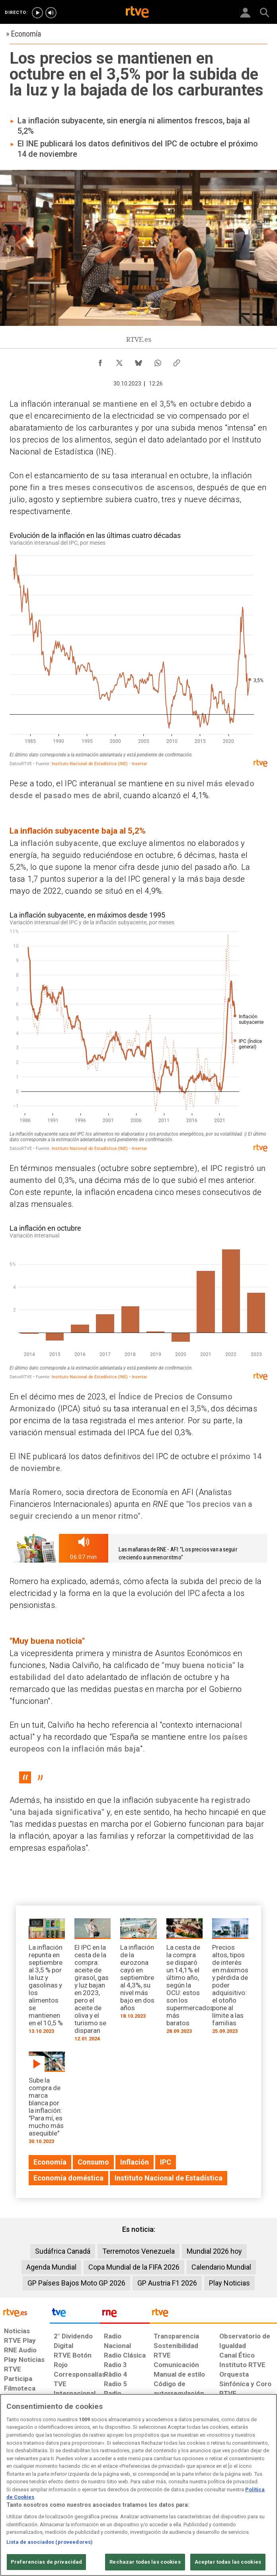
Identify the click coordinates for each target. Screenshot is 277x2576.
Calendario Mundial (221, 2267)
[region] (138, 2485)
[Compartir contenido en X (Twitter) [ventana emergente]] (119, 360)
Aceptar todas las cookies (228, 2562)
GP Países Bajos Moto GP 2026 (76, 2283)
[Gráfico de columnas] (138, 1301)
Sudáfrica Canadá (62, 2251)
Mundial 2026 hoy (214, 2251)
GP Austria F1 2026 (167, 2283)
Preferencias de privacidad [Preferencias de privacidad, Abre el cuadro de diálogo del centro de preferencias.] (46, 2562)
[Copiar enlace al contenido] (176, 360)
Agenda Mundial (51, 2267)
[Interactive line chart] (138, 648)
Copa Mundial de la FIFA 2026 (133, 2267)
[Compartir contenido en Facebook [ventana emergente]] (100, 360)
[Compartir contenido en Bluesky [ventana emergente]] (138, 360)
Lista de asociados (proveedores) (49, 2542)
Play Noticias (229, 2283)
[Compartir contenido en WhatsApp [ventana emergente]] (157, 360)
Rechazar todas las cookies (144, 2562)
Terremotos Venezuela (138, 2251)
